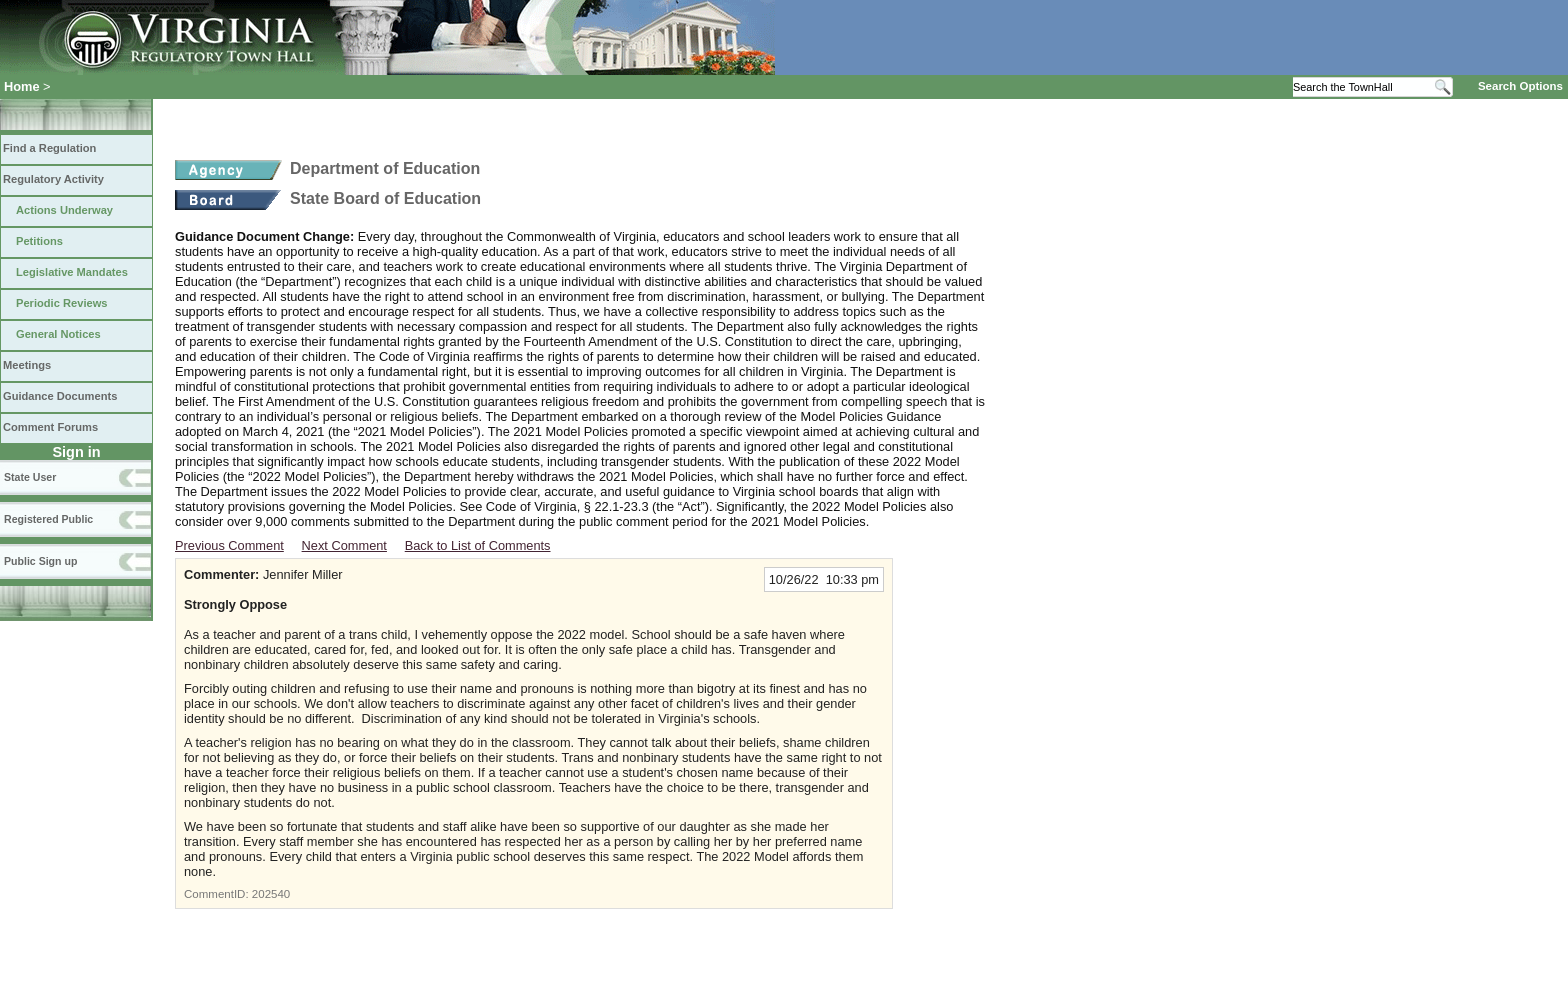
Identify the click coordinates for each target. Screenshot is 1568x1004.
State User (30, 477)
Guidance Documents (60, 396)
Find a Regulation (49, 148)
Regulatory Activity (53, 179)
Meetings (27, 365)
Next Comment (344, 545)
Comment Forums (50, 427)
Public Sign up (40, 561)
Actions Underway (64, 210)
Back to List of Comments (478, 545)
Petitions (39, 241)
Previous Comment (229, 545)
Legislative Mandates (72, 272)
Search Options (1520, 86)
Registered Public (48, 519)
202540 (271, 894)
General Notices (58, 334)
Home (22, 86)
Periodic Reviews (62, 303)
